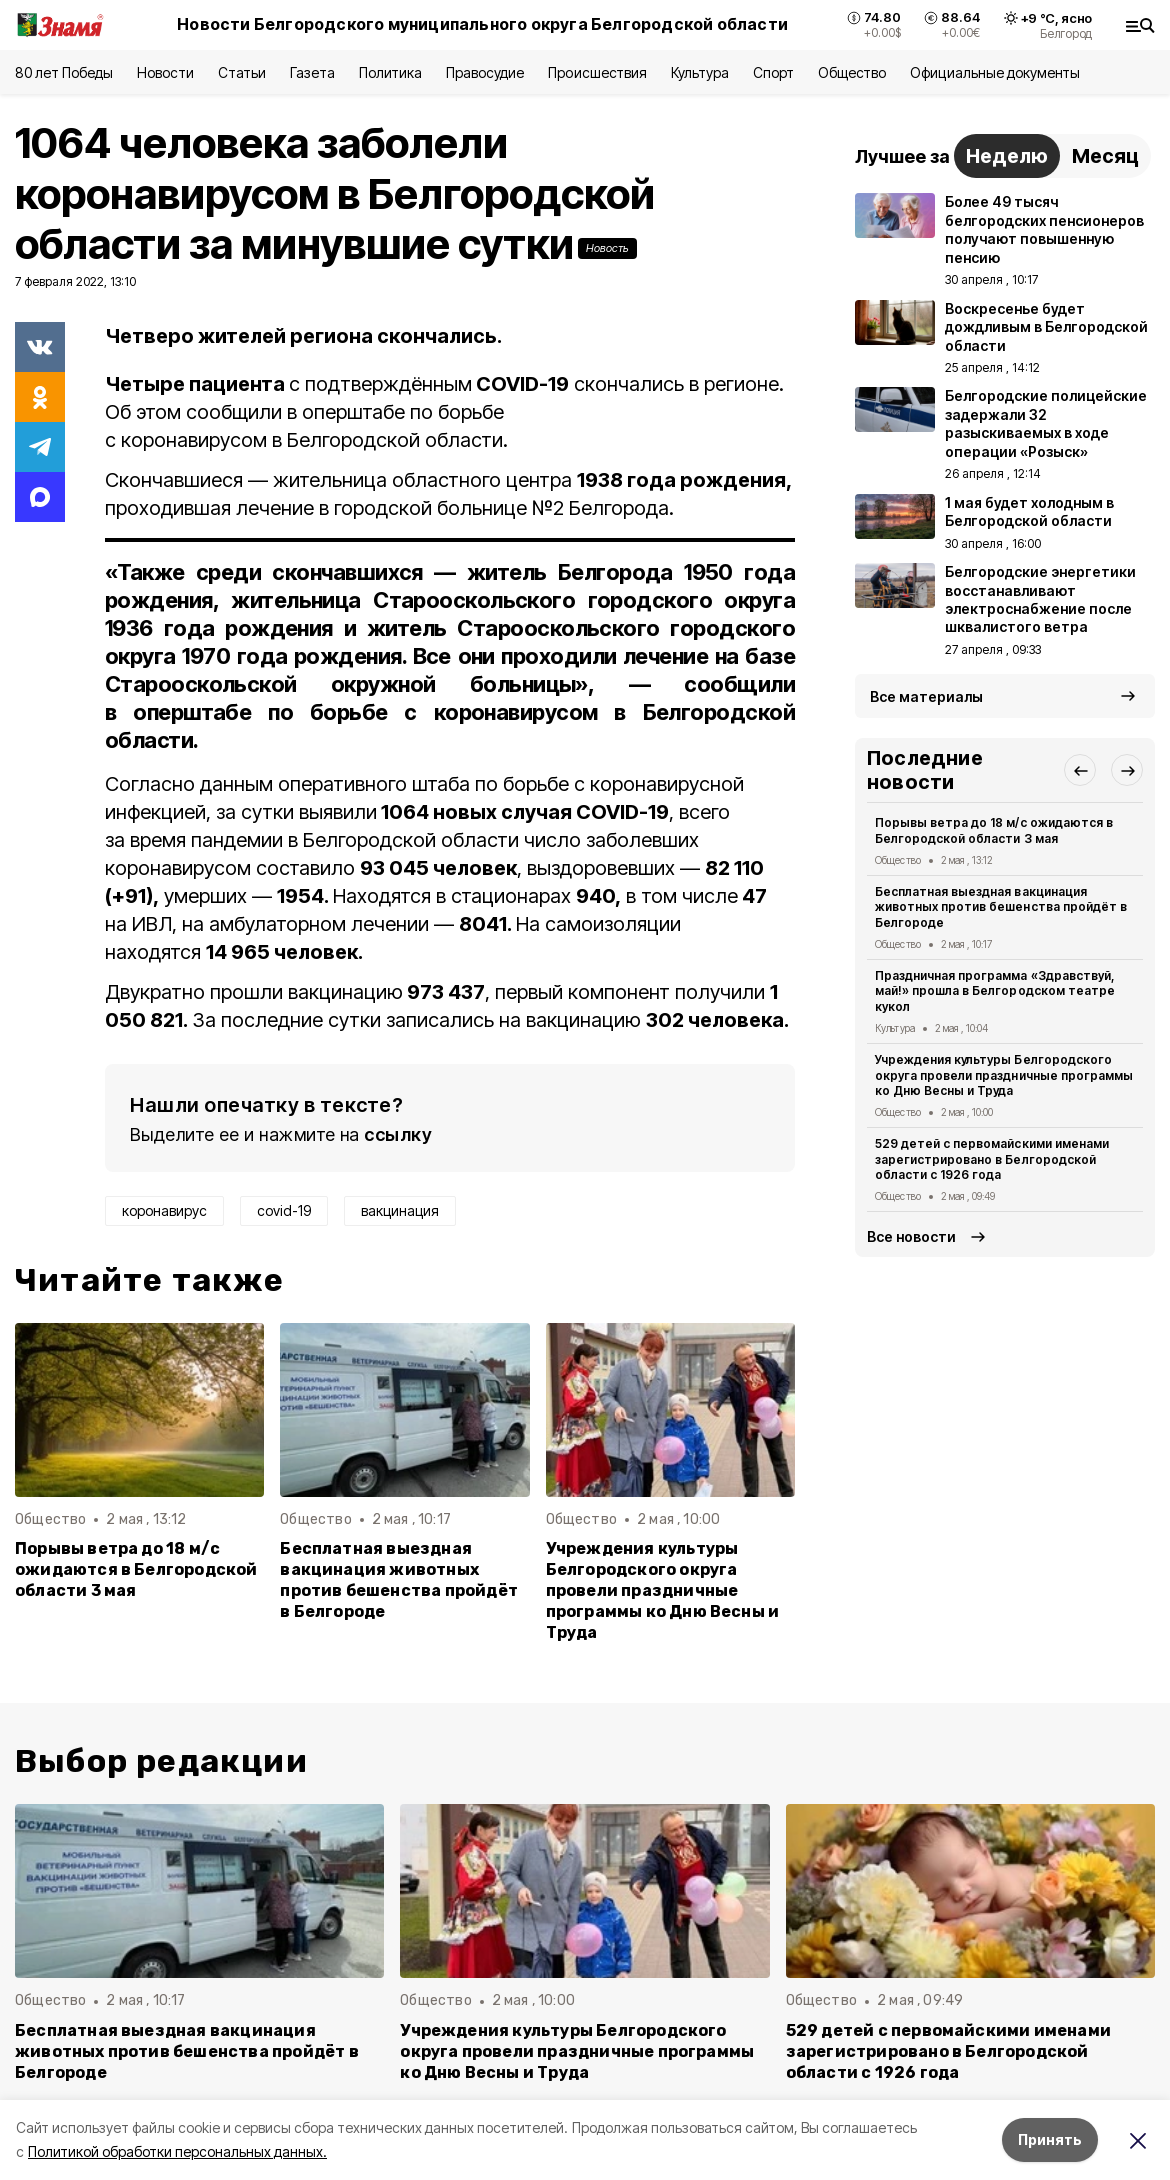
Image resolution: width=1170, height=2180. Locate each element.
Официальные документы (995, 72)
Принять (1050, 2139)
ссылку (398, 1134)
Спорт (773, 72)
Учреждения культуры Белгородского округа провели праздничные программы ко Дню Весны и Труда (663, 1590)
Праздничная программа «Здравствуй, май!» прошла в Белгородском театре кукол (995, 991)
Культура (700, 72)
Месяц (1105, 156)
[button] (1080, 770)
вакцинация (400, 1210)
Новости (165, 72)
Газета (312, 72)
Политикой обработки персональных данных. (177, 2151)
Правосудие (485, 72)
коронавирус (164, 1210)
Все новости (911, 1236)
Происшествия (597, 72)
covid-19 (284, 1210)
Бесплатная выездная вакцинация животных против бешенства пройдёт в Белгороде (399, 1580)
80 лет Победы (64, 72)
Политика (390, 72)
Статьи (242, 72)
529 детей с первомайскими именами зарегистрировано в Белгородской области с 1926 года (992, 1159)
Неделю (1007, 156)
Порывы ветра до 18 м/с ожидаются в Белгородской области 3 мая (136, 1569)
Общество (852, 72)
